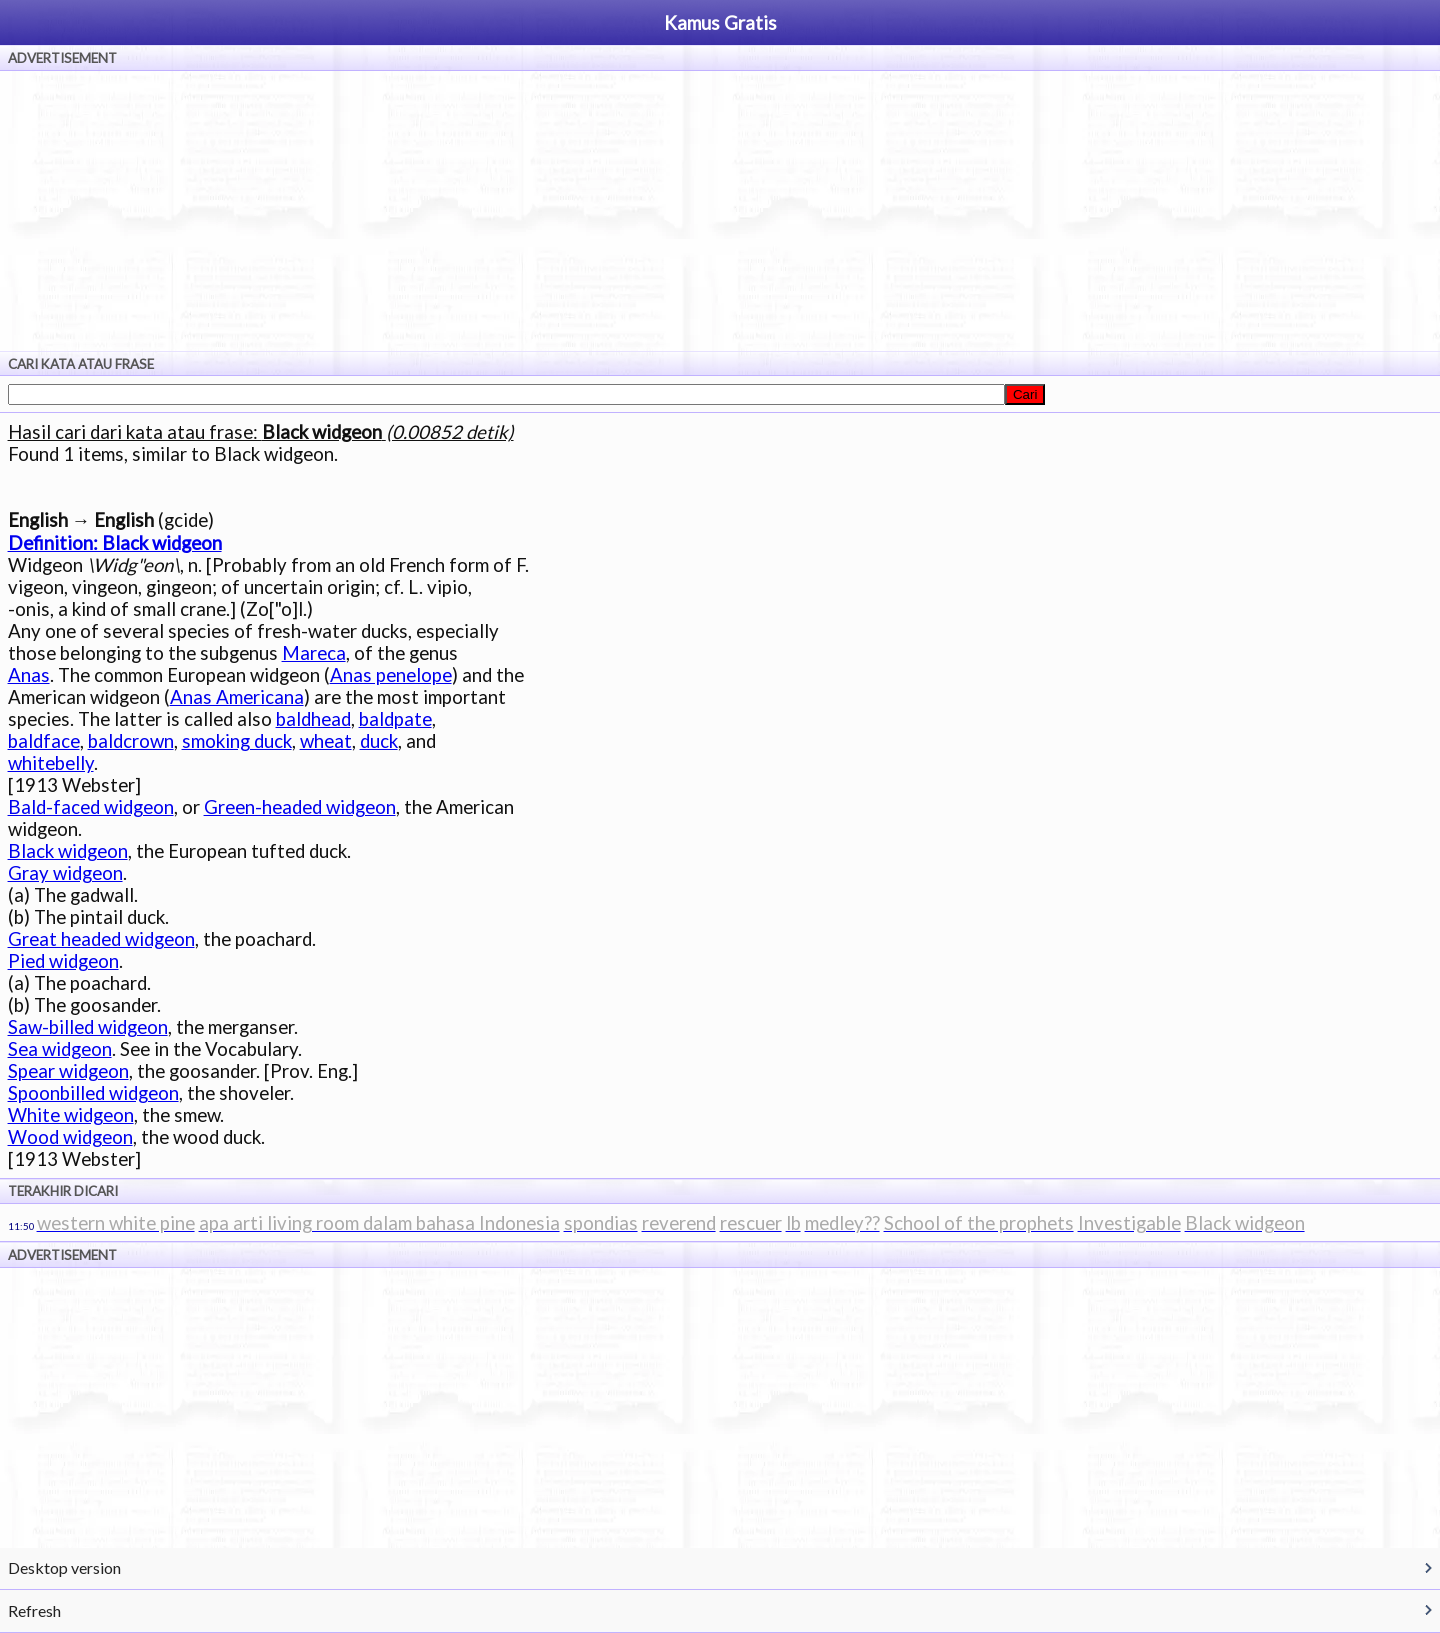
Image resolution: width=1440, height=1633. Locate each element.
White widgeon (71, 1115)
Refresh (34, 1610)
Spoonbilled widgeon (93, 1093)
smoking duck (237, 741)
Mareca (314, 653)
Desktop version (64, 1567)
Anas (29, 675)
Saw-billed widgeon (88, 1027)
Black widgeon (68, 851)
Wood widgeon (70, 1137)
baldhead (313, 719)
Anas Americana (237, 697)
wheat (326, 741)
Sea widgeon (60, 1049)
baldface (44, 741)
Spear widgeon (68, 1071)
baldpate (395, 719)
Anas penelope (391, 675)
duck (379, 741)
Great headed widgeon (101, 939)
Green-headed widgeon (300, 807)
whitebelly (51, 763)
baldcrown (131, 741)
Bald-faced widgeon (91, 807)
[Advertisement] (720, 211)
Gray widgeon (65, 873)
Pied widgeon (63, 961)
